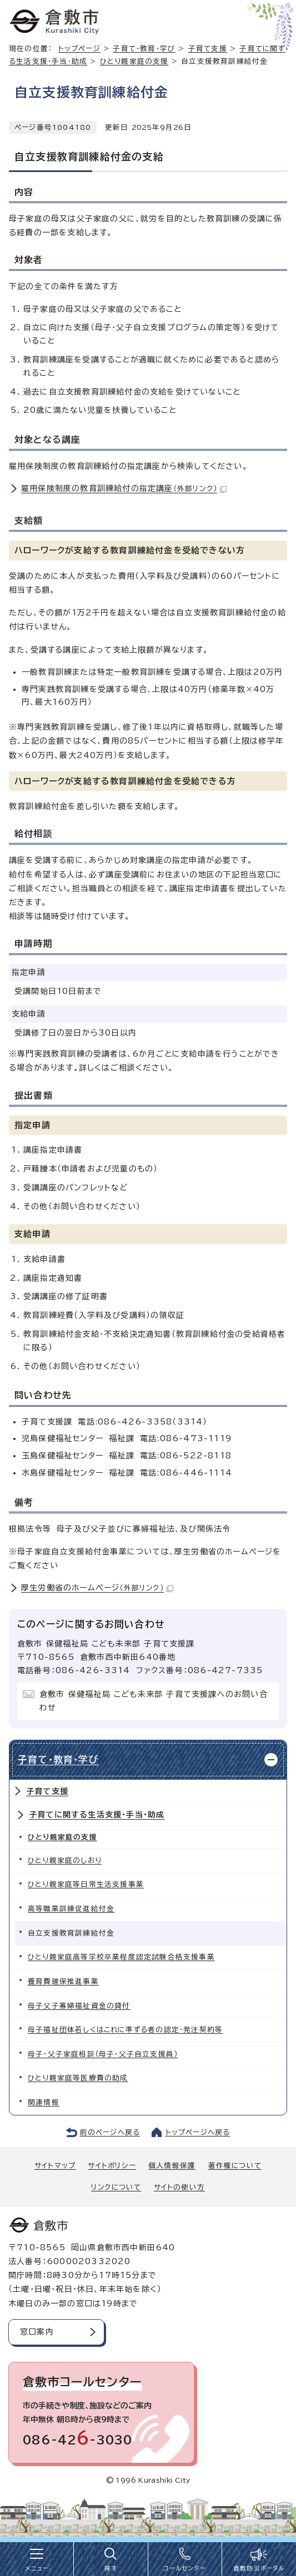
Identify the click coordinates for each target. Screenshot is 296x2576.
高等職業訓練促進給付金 (71, 1908)
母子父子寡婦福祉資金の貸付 (79, 2005)
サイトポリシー (112, 2165)
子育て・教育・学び (144, 48)
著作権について (235, 2165)
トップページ (79, 48)
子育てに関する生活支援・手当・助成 (96, 1815)
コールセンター (184, 2568)
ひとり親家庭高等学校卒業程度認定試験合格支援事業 (121, 1957)
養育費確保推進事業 (63, 1981)
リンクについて (116, 2187)
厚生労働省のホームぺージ (97, 1588)
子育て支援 (207, 48)
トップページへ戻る (197, 2132)
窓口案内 (37, 2332)
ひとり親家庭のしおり (65, 1860)
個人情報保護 (171, 2165)
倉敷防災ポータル (259, 2568)
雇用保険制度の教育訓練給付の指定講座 (124, 488)
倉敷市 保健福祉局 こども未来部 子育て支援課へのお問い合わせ (153, 1700)
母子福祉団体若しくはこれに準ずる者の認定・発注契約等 (125, 2029)
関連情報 (43, 2102)
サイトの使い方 (179, 2187)
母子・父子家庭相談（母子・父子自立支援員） (103, 2054)
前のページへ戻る (110, 2132)
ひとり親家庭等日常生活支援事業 (86, 1884)
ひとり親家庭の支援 (134, 61)
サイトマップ (55, 2165)
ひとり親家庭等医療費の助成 (78, 2078)
